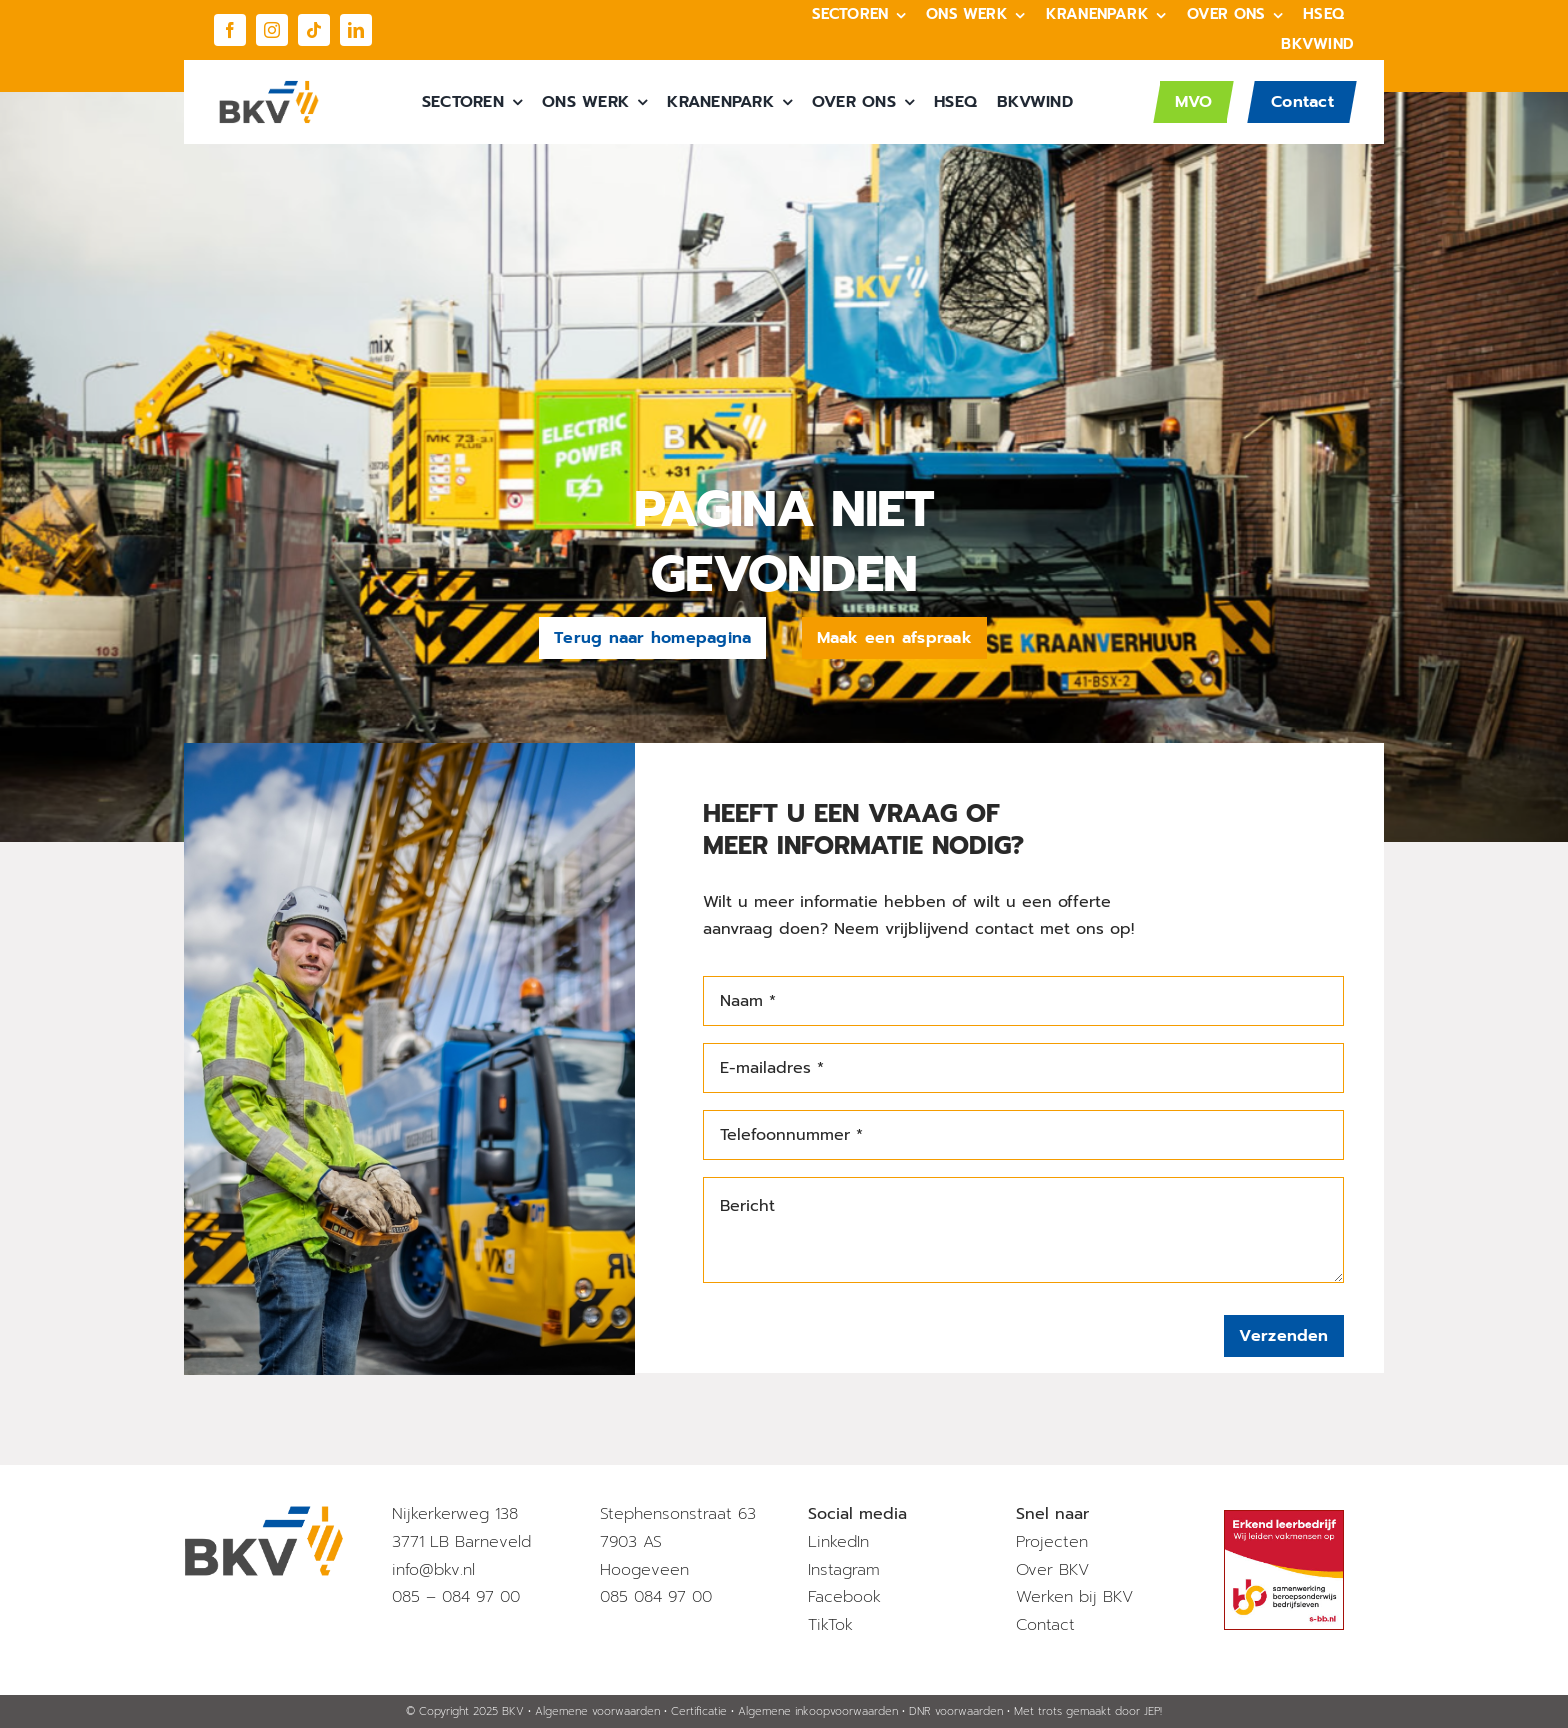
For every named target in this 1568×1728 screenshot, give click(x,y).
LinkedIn (838, 1542)
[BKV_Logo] (269, 88)
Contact (1045, 1625)
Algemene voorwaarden (597, 1711)
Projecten (1052, 1542)
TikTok (830, 1625)
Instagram (844, 1570)
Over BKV (1052, 1570)
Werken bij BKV (1074, 1597)
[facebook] (230, 30)
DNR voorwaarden (956, 1711)
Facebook (844, 1597)
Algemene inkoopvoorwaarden (818, 1711)
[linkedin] (356, 30)
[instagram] (272, 30)
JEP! (1153, 1711)
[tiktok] (314, 30)
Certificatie (699, 1711)
